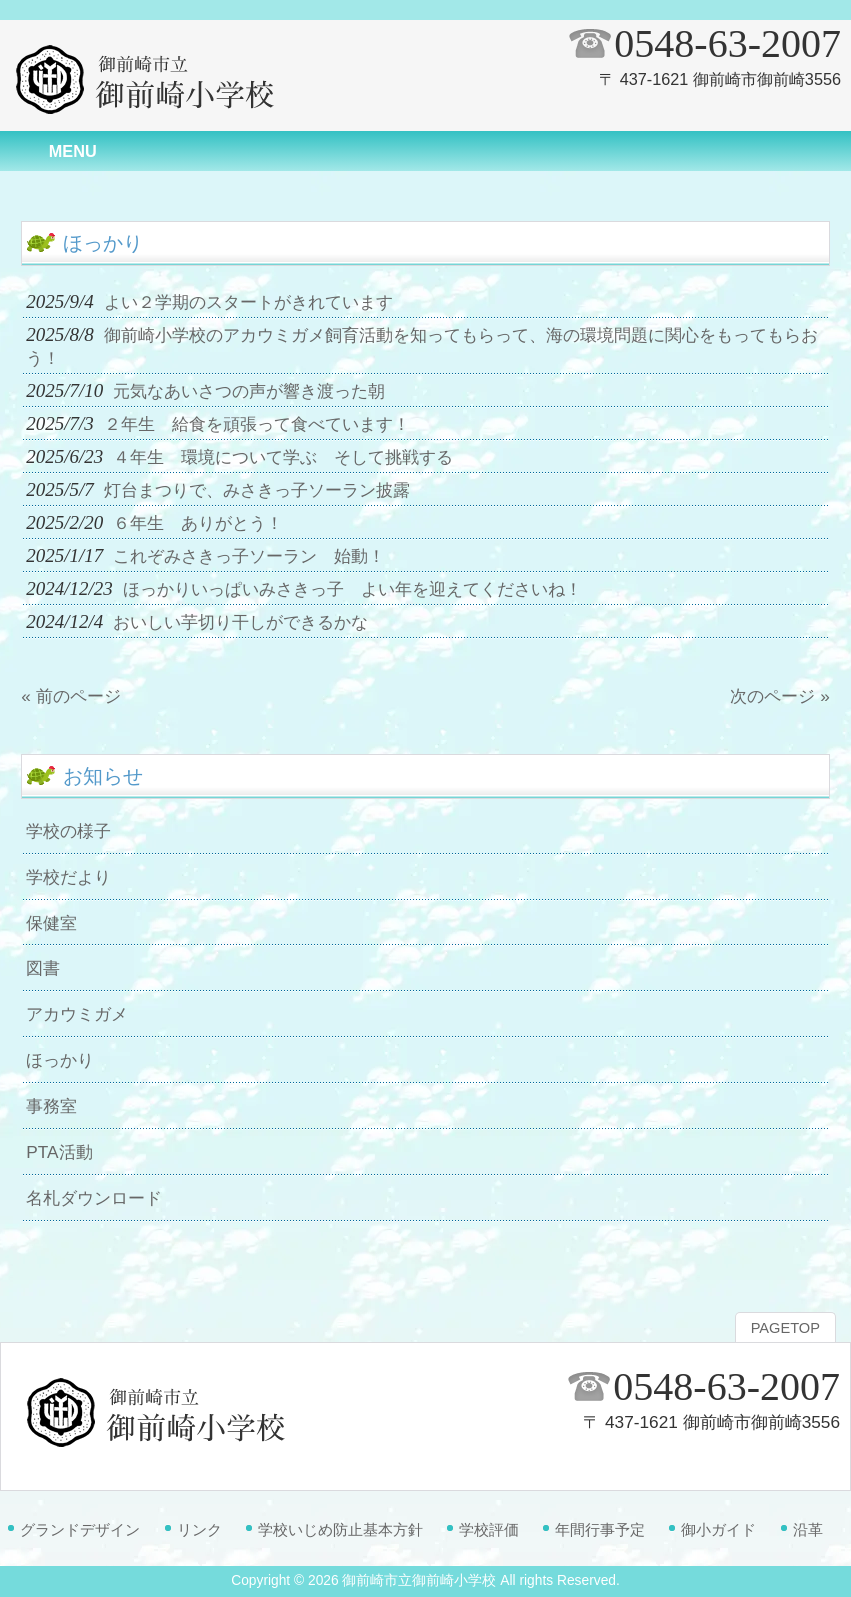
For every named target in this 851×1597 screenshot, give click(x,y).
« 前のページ (70, 696)
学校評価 (489, 1529)
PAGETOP (785, 1328)
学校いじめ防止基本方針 (340, 1529)
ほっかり (60, 1060)
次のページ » (779, 696)
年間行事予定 (600, 1529)
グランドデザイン (80, 1529)
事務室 (51, 1106)
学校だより (68, 877)
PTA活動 (59, 1152)
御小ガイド (718, 1529)
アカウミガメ (77, 1014)
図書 (43, 968)
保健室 (51, 923)
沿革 (808, 1529)
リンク (199, 1529)
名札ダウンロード (94, 1198)
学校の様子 (68, 831)
